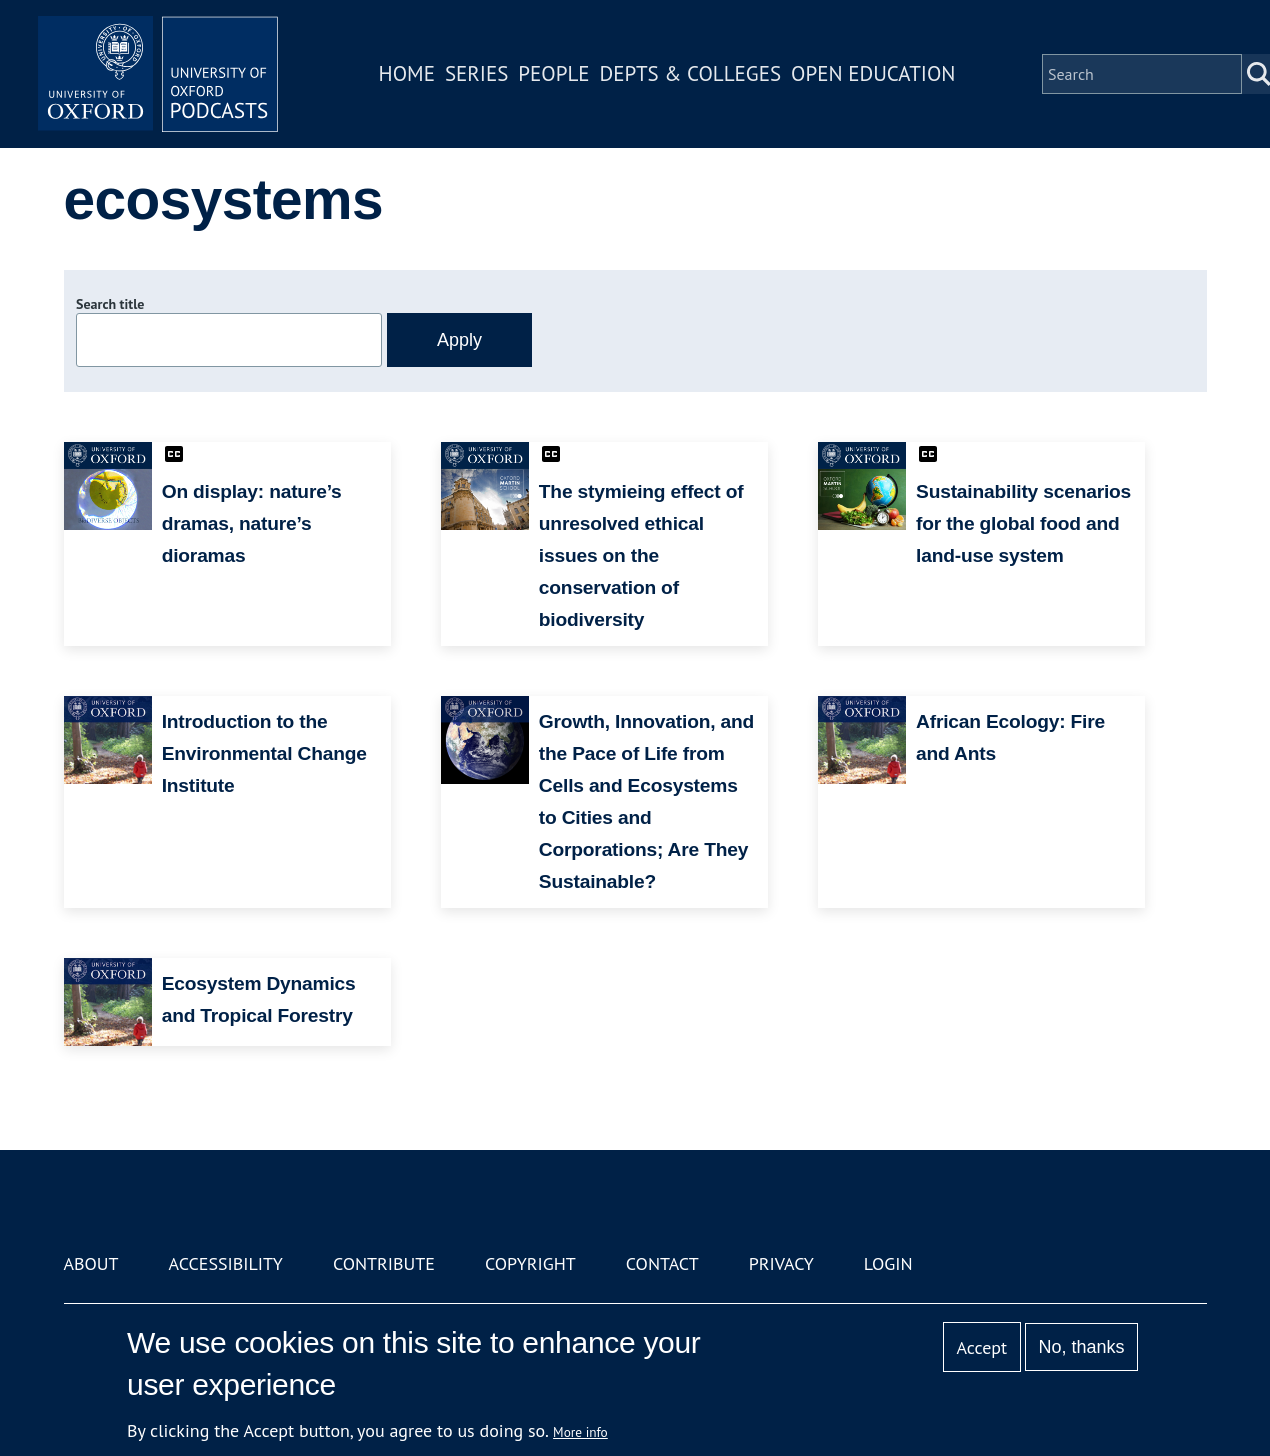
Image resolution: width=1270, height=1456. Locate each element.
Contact (662, 1263)
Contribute (384, 1263)
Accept (981, 1347)
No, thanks (1081, 1347)
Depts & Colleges (691, 73)
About (91, 1263)
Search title (110, 304)
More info (580, 1432)
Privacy (781, 1263)
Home (407, 73)
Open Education (873, 73)
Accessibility (226, 1263)
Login (888, 1263)
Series (476, 73)
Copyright (530, 1263)
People (553, 73)
